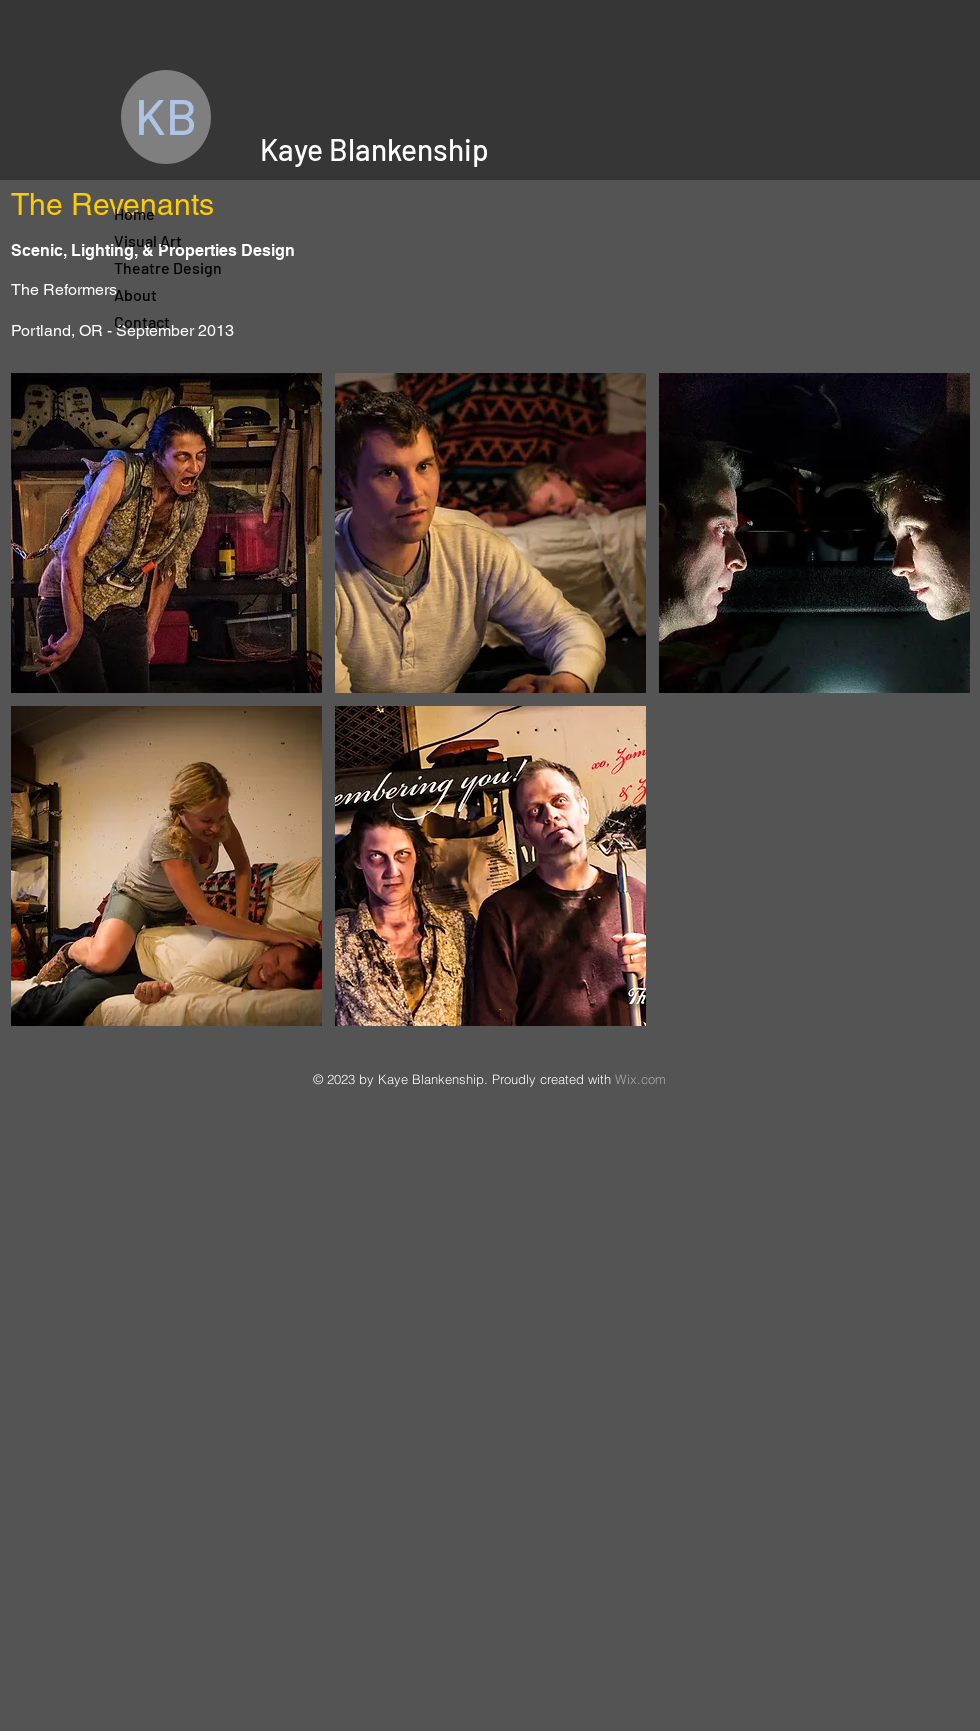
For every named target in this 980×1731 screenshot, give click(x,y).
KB (166, 115)
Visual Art (148, 240)
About (135, 294)
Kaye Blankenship (374, 149)
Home (134, 213)
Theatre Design (162, 267)
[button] (166, 533)
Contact (142, 321)
